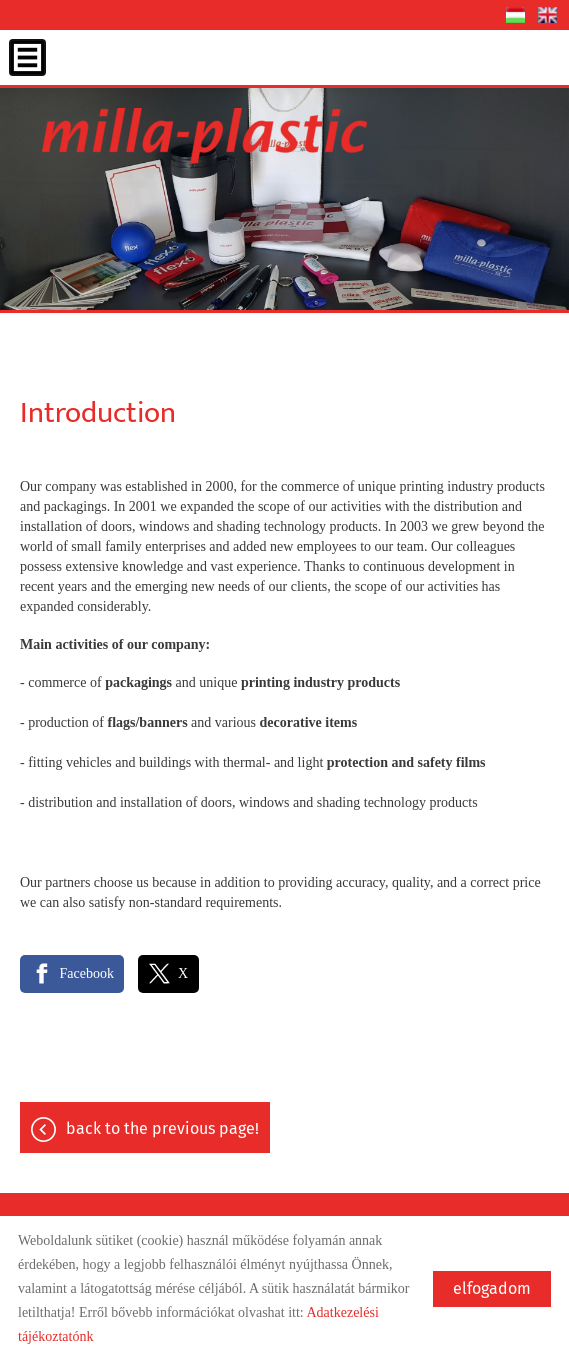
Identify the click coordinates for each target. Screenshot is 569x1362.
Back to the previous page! (162, 1128)
